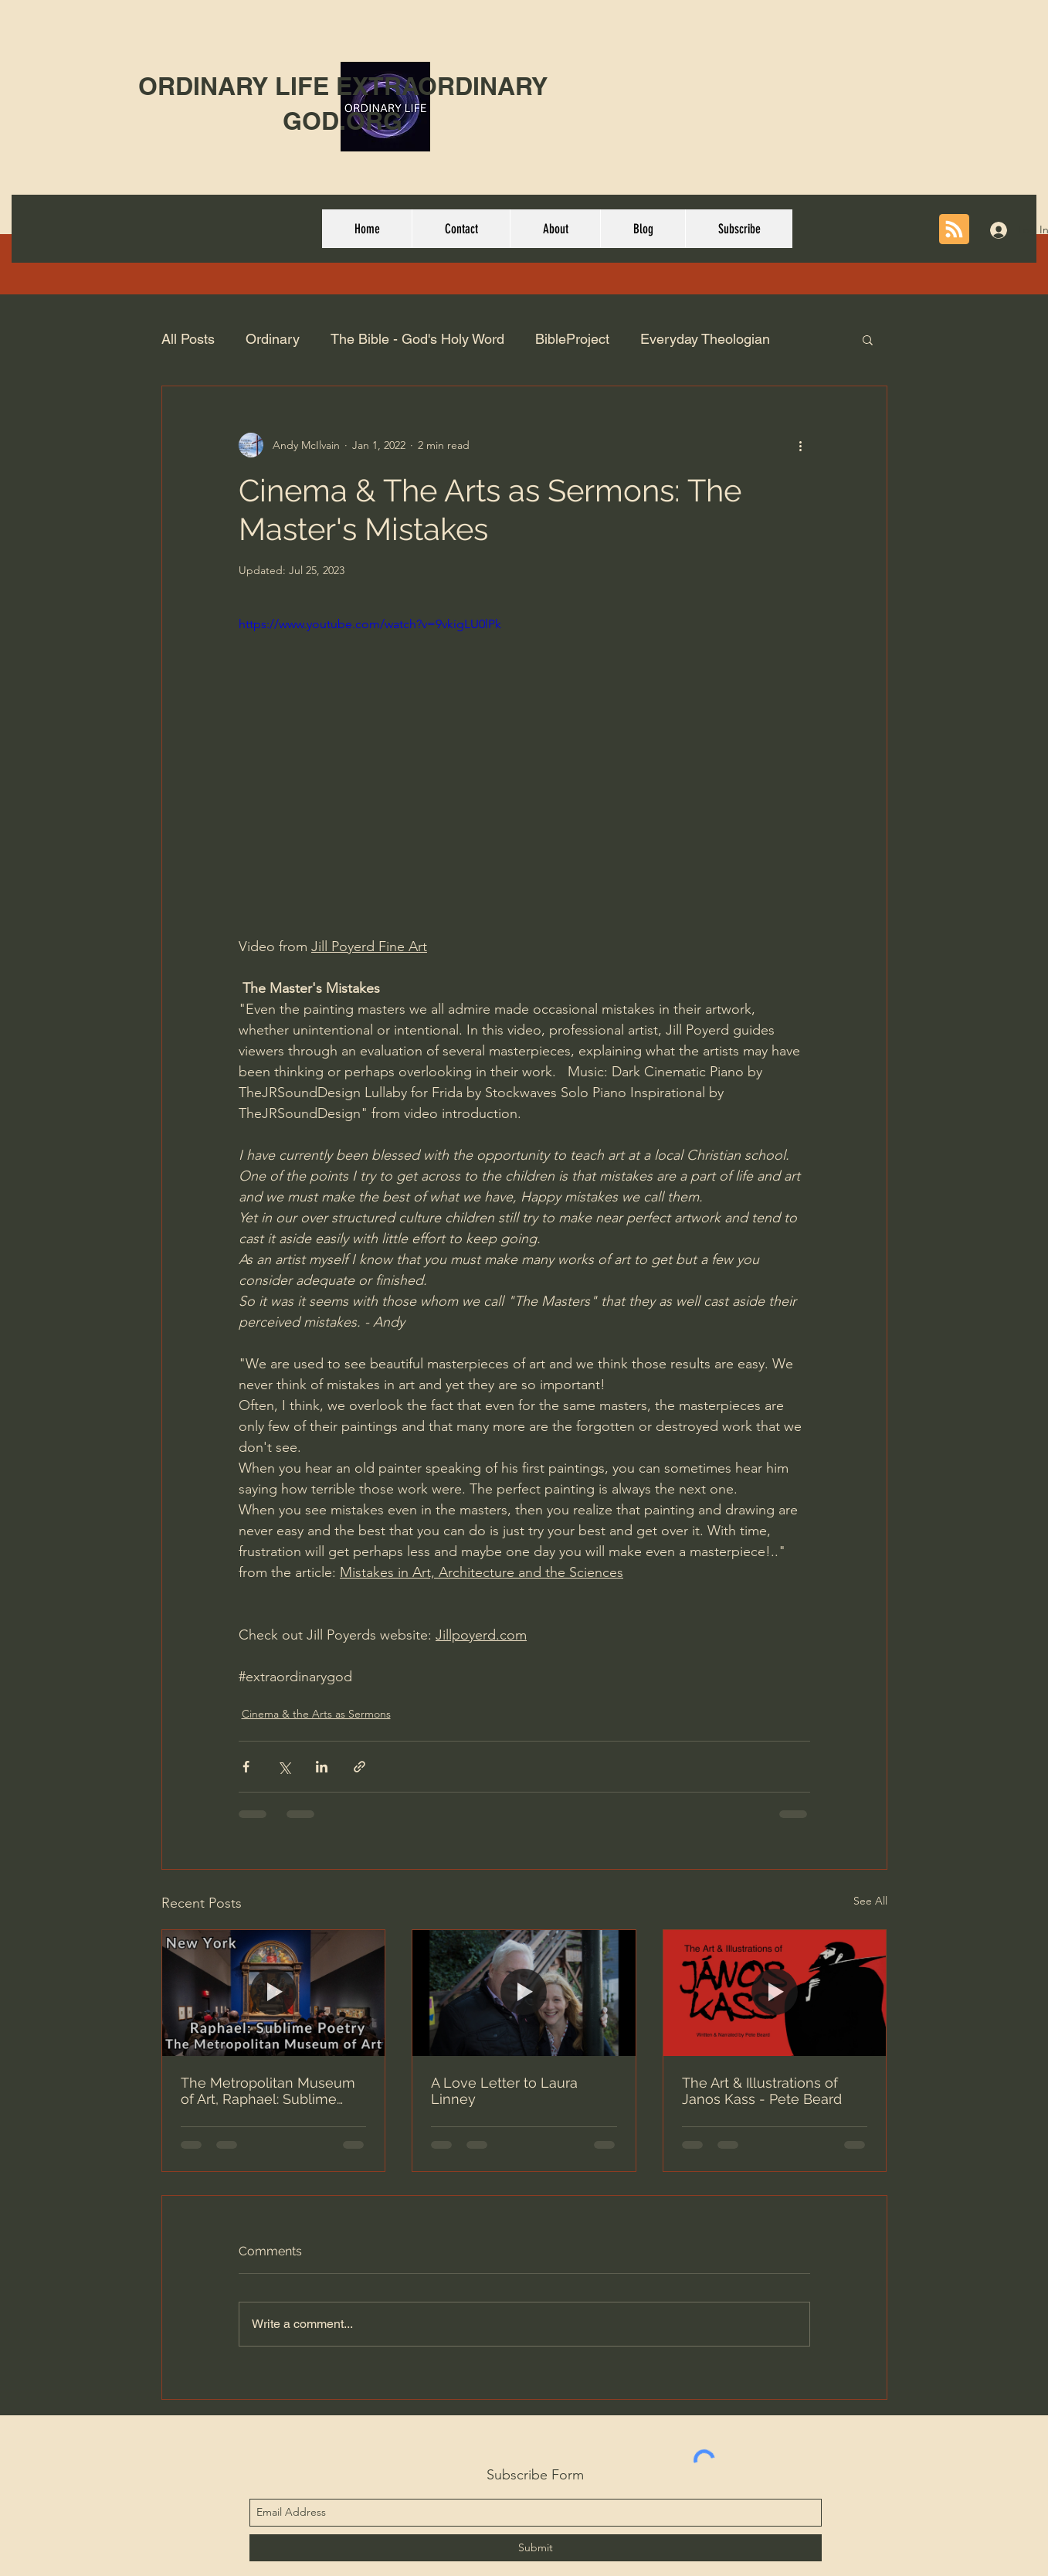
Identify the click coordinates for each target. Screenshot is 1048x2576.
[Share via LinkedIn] (321, 1766)
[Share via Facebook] (246, 1766)
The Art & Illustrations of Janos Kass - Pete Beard (762, 2091)
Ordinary (273, 339)
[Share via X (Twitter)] (283, 1766)
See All (870, 1901)
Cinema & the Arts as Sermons (316, 1714)
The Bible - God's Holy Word (417, 339)
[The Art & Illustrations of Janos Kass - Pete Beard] (775, 1992)
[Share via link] (359, 1766)
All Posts (188, 339)
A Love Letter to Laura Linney (504, 2091)
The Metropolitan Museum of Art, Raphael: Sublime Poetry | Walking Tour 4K (268, 2091)
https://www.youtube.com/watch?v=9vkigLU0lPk (370, 624)
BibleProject (572, 339)
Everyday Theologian (705, 339)
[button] (867, 339)
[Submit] (535, 2547)
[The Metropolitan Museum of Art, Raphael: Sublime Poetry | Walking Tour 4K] (273, 1992)
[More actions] (801, 445)
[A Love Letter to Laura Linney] (524, 1992)
